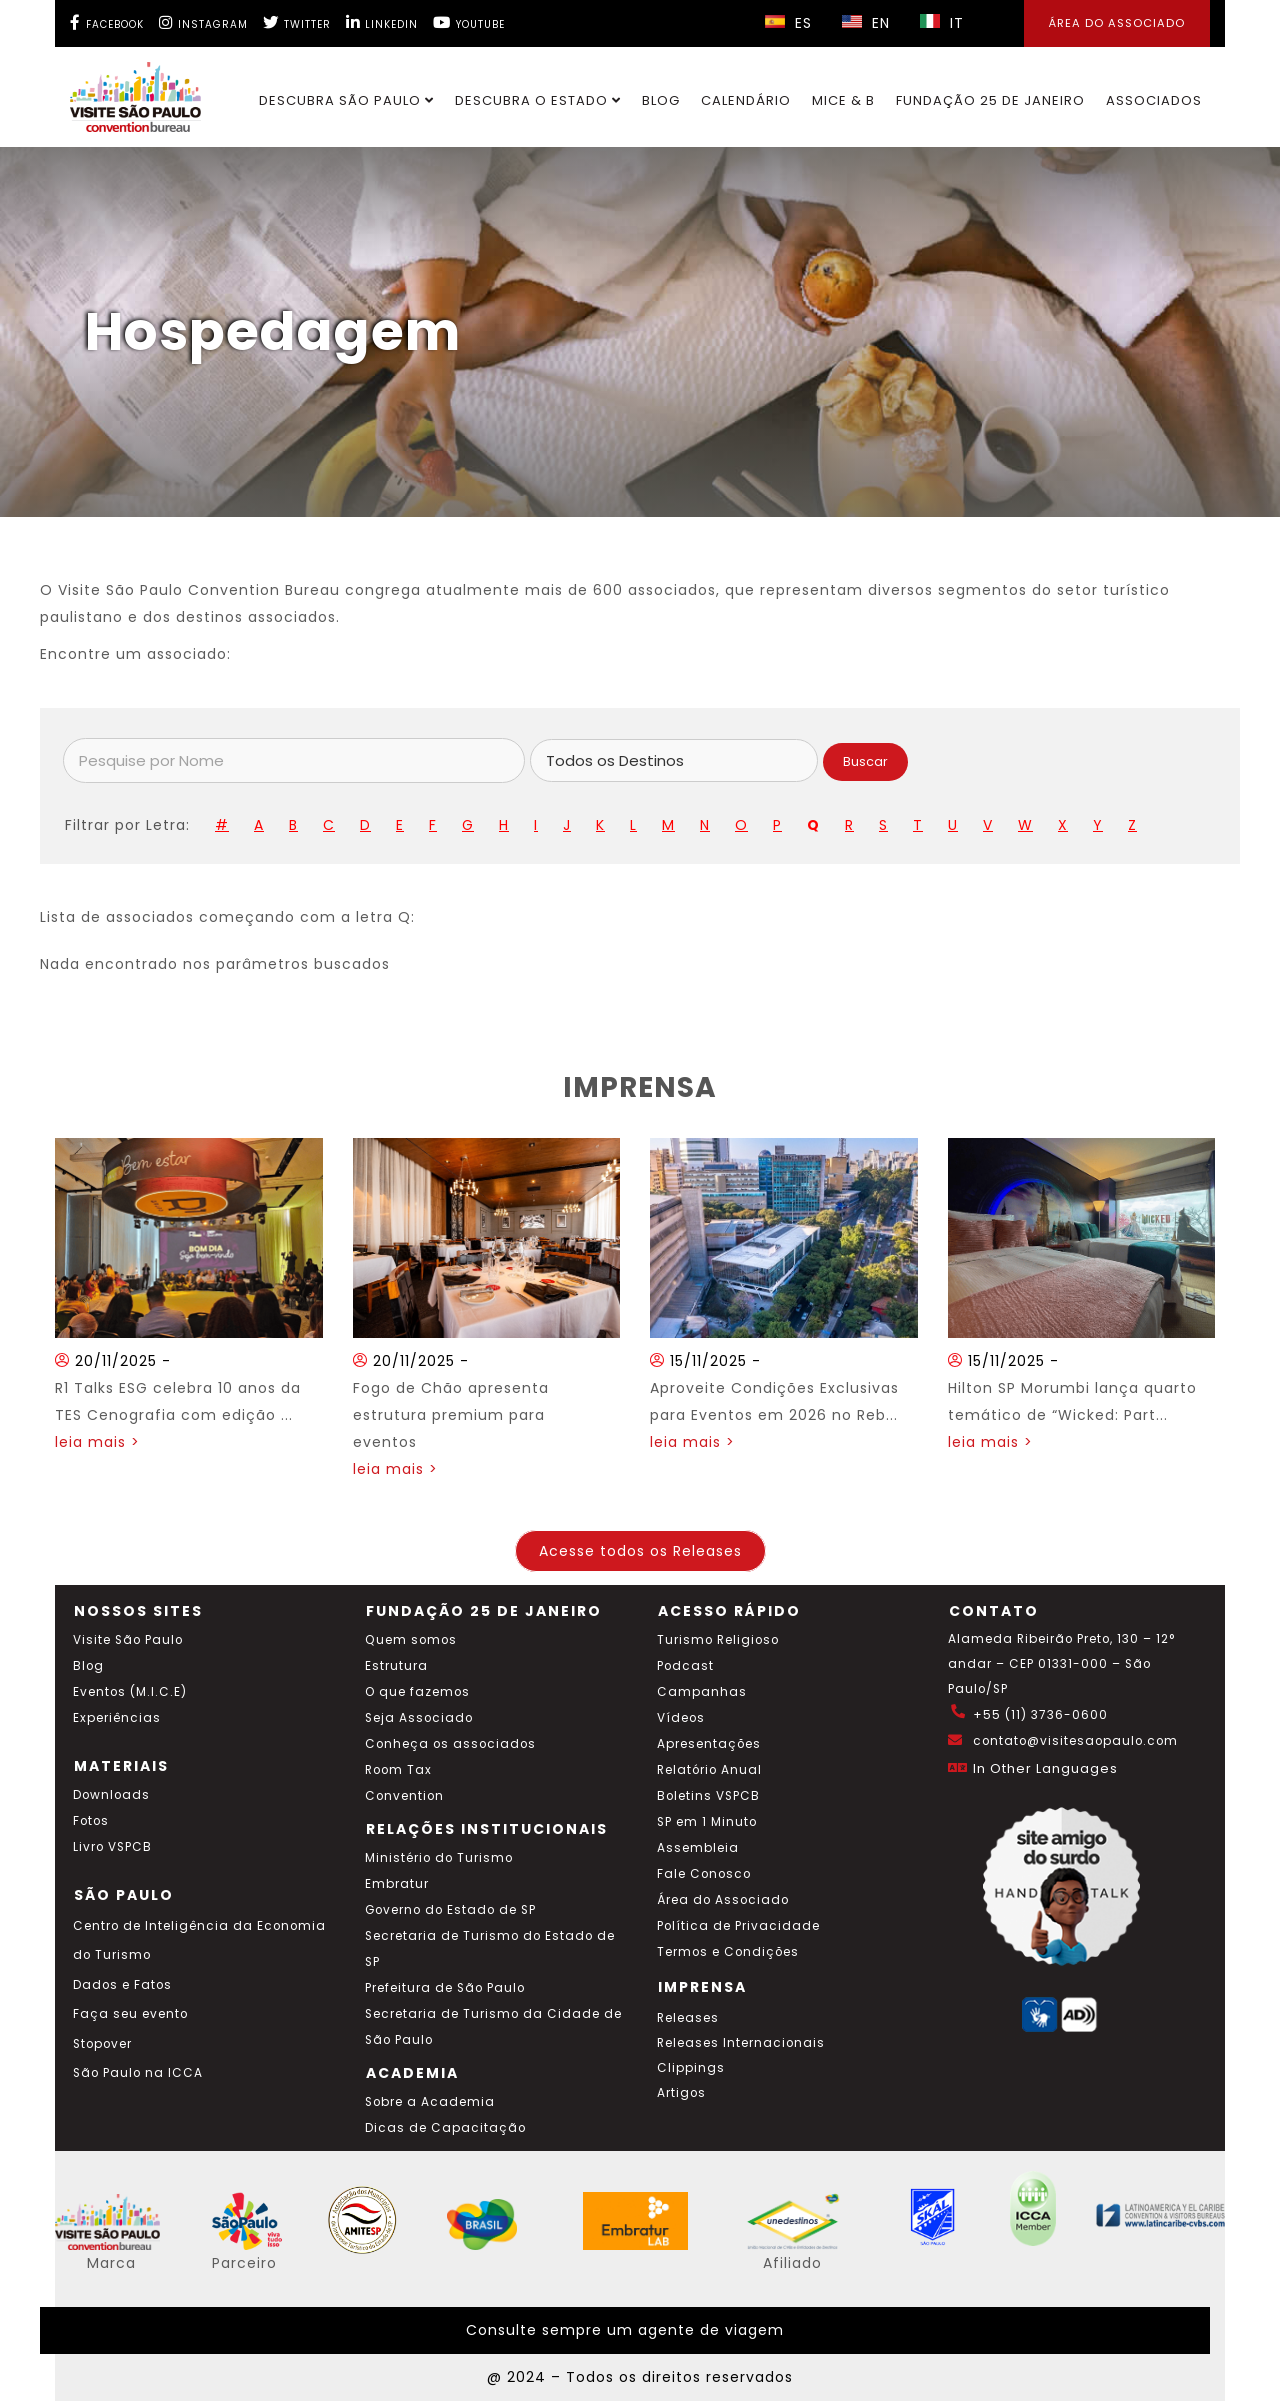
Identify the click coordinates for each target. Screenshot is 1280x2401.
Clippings (691, 2068)
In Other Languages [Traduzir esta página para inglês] (1045, 1768)
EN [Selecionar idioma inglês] (866, 23)
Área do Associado (723, 1900)
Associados (1154, 100)
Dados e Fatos (122, 1985)
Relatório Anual (709, 1770)
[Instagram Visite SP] (203, 22)
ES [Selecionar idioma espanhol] (788, 23)
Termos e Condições (728, 1952)
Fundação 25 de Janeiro (990, 100)
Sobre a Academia (430, 2102)
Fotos (91, 1821)
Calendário (746, 100)
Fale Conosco (704, 1874)
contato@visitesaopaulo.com (1075, 1741)
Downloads (111, 1795)
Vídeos (681, 1718)
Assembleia (698, 1848)
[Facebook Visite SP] (107, 22)
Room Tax (398, 1770)
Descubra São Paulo (346, 100)
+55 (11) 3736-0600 (1040, 1715)
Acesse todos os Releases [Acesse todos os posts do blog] (640, 1551)
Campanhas (702, 1692)
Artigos (681, 2093)
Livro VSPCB (112, 1847)
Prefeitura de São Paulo (445, 1988)
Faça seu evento (130, 2014)
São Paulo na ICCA (138, 2073)
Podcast (685, 1666)
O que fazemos (417, 1692)
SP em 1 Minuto (707, 1822)
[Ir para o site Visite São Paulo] (123, 92)
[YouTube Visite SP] (469, 22)
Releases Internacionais (741, 2043)
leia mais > (97, 1442)
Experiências (117, 1718)
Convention (404, 1796)
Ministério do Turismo (439, 1858)
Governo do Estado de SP (450, 1910)
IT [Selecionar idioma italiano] (942, 23)
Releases (688, 2018)
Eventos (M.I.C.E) (130, 1692)
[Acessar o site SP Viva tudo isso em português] (260, 2245)
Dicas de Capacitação (445, 2128)
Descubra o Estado (538, 100)
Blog (661, 100)
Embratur (397, 1884)
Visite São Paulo (128, 1640)
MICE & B (843, 100)
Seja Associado (419, 1718)
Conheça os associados (450, 1744)
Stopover (102, 2044)
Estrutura (396, 1666)
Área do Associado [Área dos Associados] (1117, 23)
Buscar (865, 761)
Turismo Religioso (718, 1640)
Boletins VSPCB (708, 1796)
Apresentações (709, 1744)
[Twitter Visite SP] (297, 22)
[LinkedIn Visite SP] (382, 22)
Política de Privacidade (738, 1926)
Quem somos (411, 1640)
